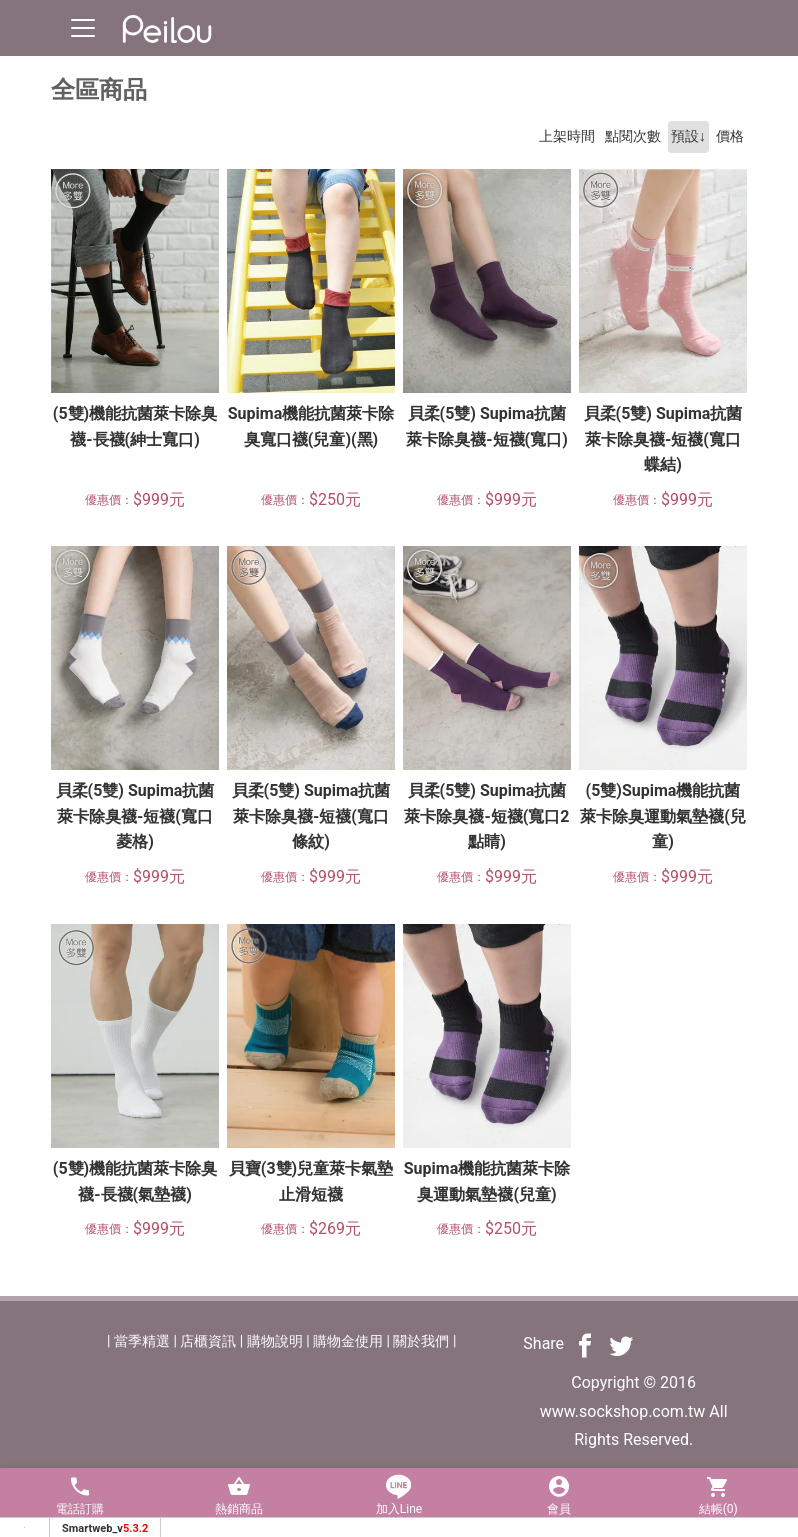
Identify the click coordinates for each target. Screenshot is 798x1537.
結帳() (718, 1495)
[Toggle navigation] (83, 28)
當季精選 (142, 1341)
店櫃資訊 (208, 1341)
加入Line (399, 1495)
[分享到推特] (621, 1345)
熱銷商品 (240, 1495)
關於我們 (421, 1341)
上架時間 (567, 136)
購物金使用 (348, 1341)
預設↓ (688, 136)
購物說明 (275, 1341)
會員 (559, 1495)
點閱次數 (633, 136)
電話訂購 (80, 1495)
